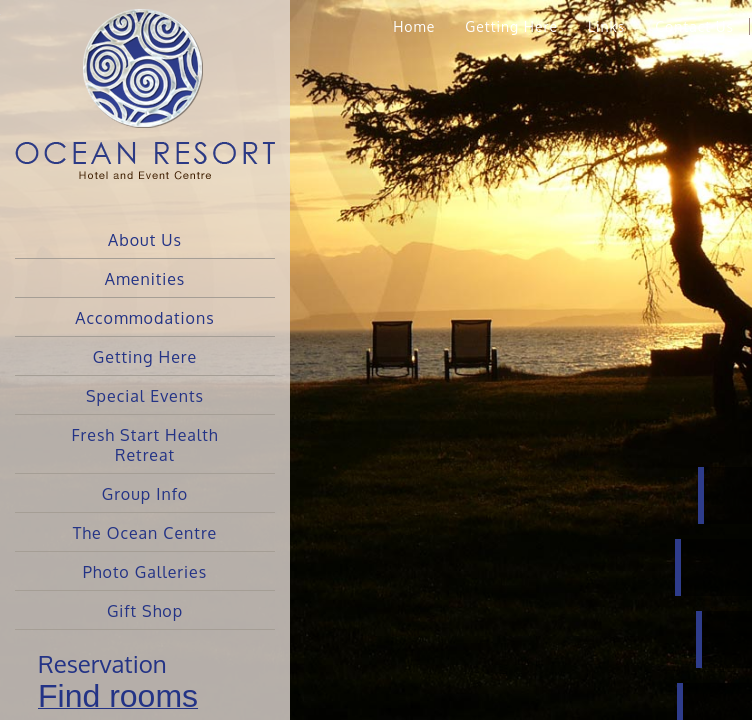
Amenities (145, 279)
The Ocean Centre (145, 533)
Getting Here (145, 357)
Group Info (145, 494)
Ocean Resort (145, 110)
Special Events (145, 396)
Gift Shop (145, 611)
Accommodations (144, 318)
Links (606, 26)
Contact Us (694, 26)
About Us (145, 240)
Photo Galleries (145, 572)
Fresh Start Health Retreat (144, 445)
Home (414, 26)
